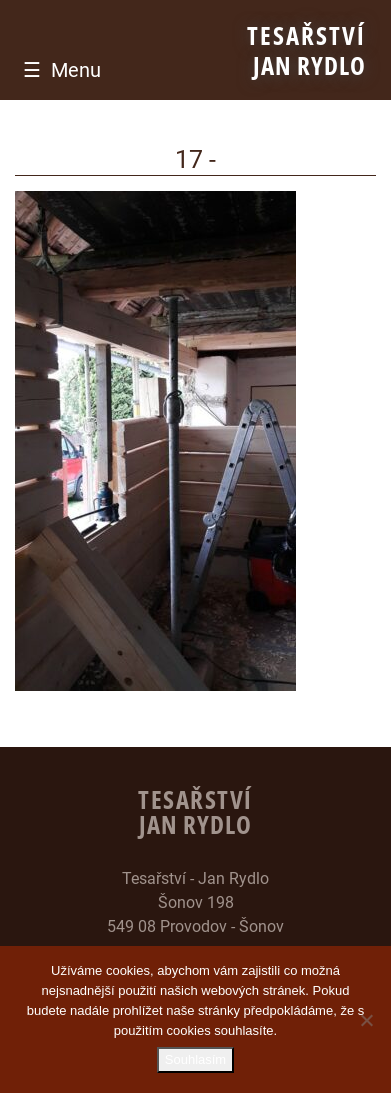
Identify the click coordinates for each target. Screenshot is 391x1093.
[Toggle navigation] (57, 70)
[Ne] (366, 1020)
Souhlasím (195, 1059)
